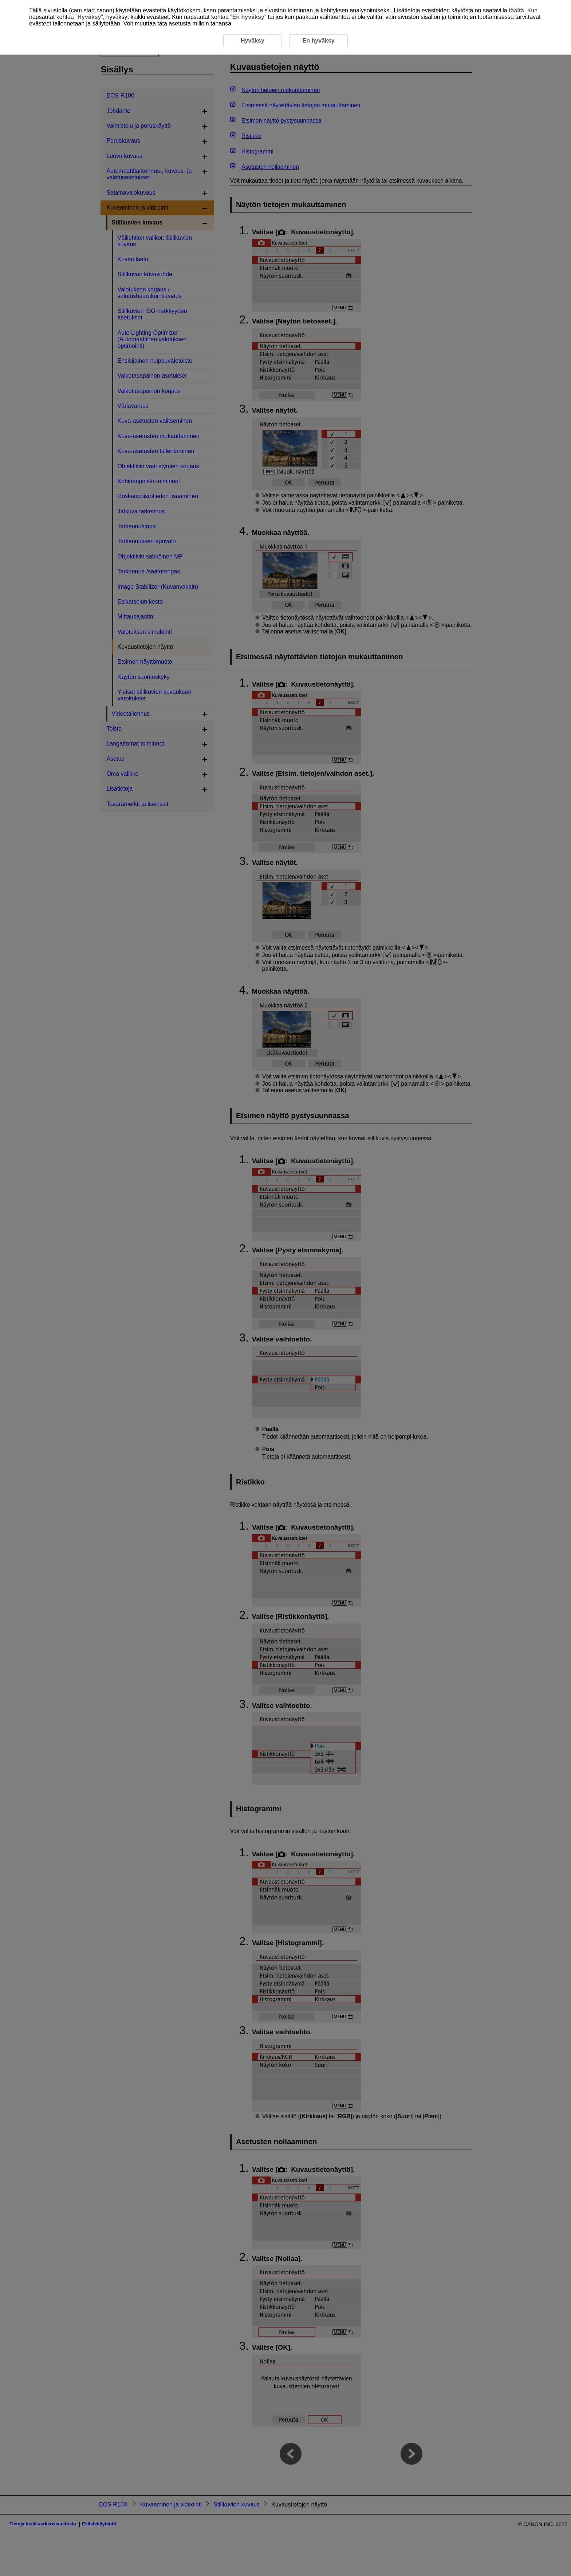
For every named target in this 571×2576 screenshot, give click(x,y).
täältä (516, 10)
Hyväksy (89, 17)
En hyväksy (248, 17)
